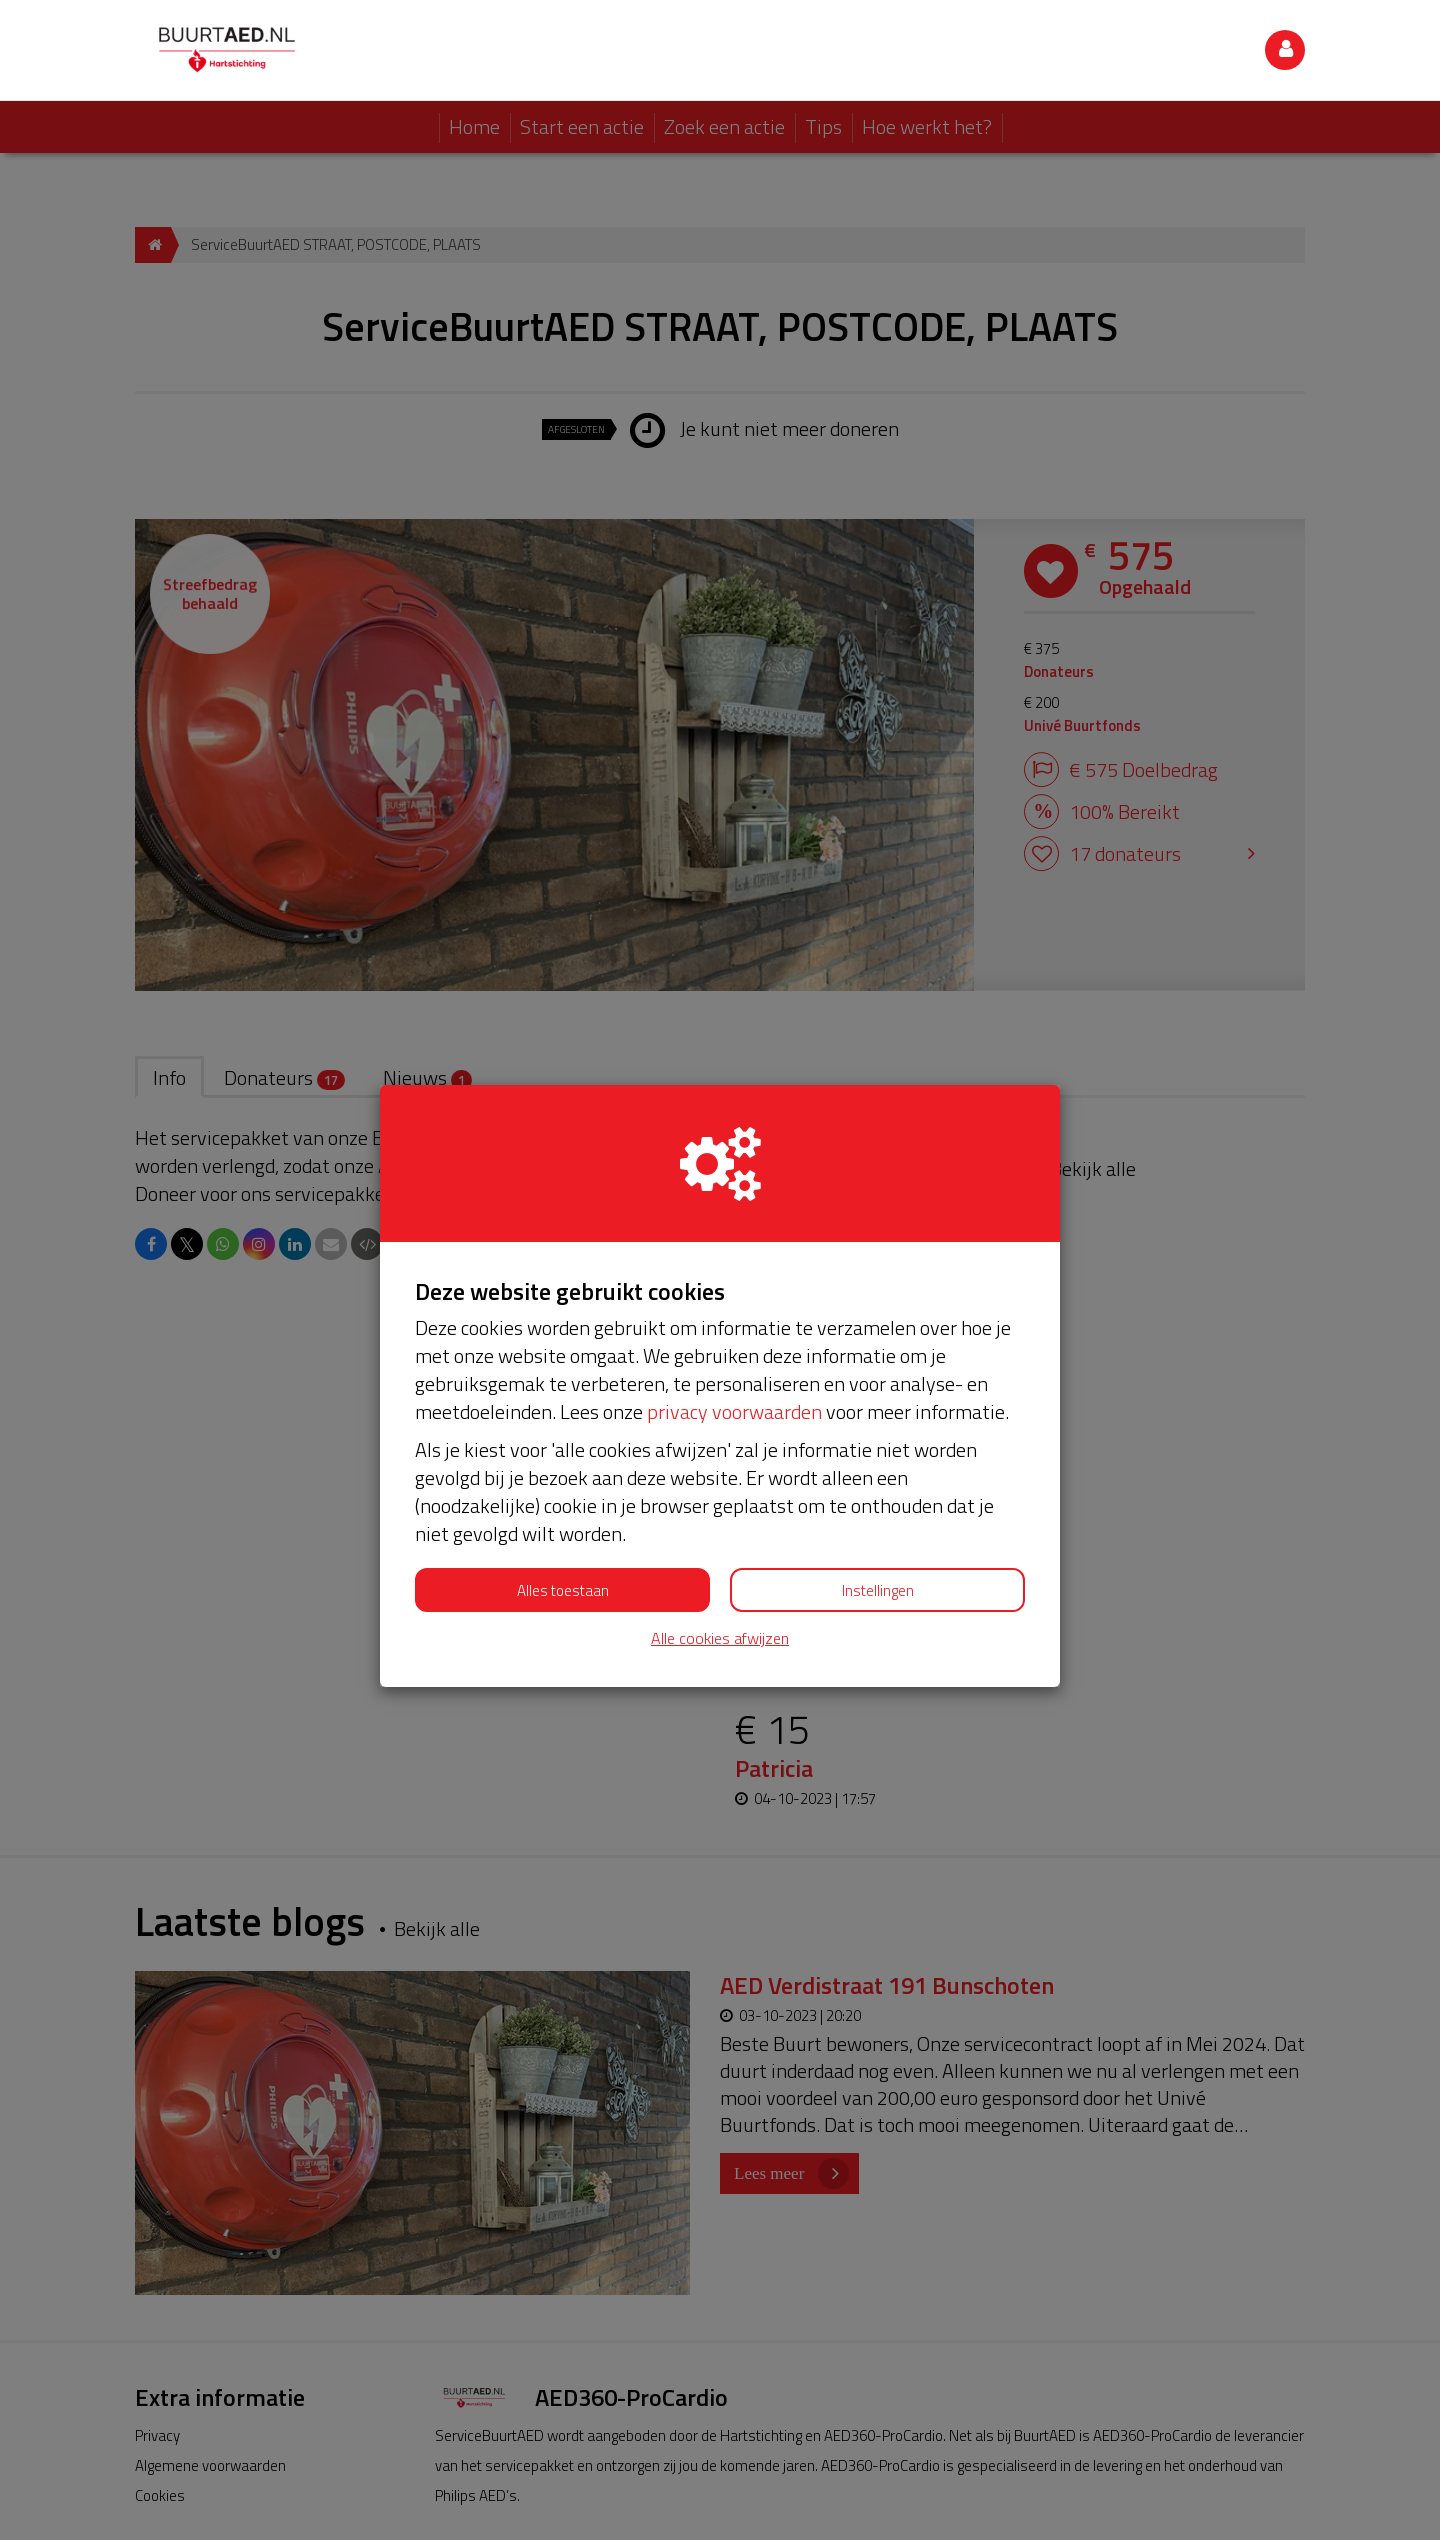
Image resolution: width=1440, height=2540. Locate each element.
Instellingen (878, 1489)
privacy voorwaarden (734, 1310)
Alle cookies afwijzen (720, 1537)
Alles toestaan (563, 1489)
